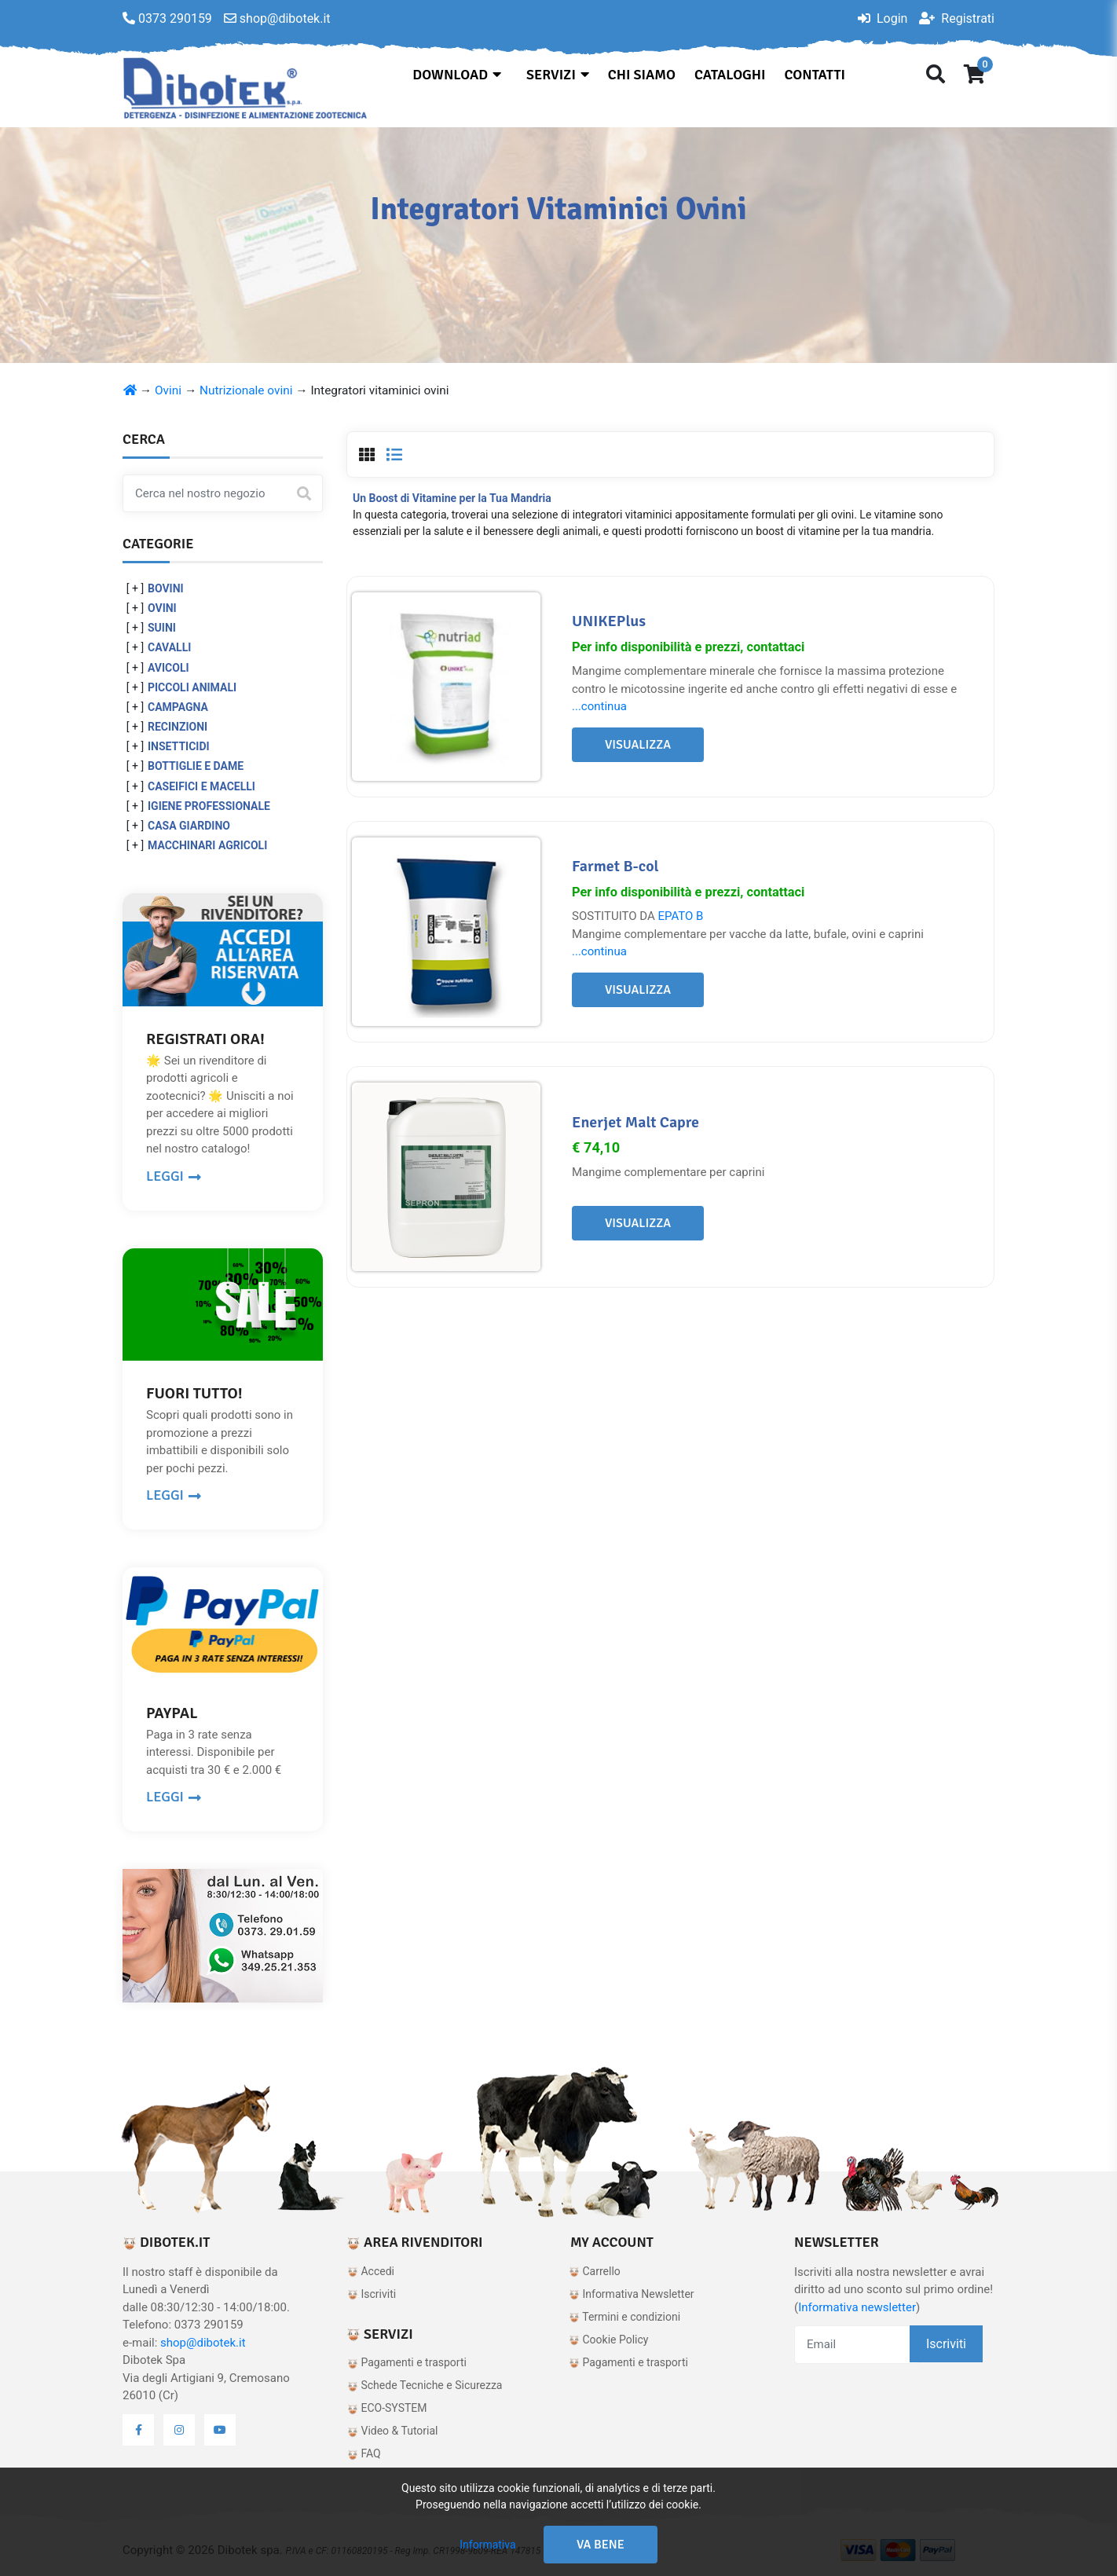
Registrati (956, 18)
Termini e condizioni (624, 2316)
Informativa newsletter (857, 2307)
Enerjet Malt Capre (635, 1122)
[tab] (367, 455)
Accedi (370, 2271)
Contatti (815, 74)
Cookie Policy (608, 2339)
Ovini (168, 390)
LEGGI (173, 1176)
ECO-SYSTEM (387, 2408)
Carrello (595, 2271)
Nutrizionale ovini (246, 390)
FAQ (364, 2453)
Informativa (487, 2544)
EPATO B (680, 916)
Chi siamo (642, 74)
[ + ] (135, 588)
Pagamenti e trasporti (407, 2362)
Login (882, 18)
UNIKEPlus (609, 621)
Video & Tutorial (392, 2430)
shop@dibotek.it (203, 2343)
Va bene (600, 2544)
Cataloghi (730, 74)
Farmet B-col (615, 866)
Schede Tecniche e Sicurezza (424, 2385)
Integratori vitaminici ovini (379, 390)
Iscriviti (371, 2294)
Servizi (557, 74)
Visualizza (638, 745)
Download (456, 74)
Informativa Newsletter (631, 2294)
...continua (599, 706)
